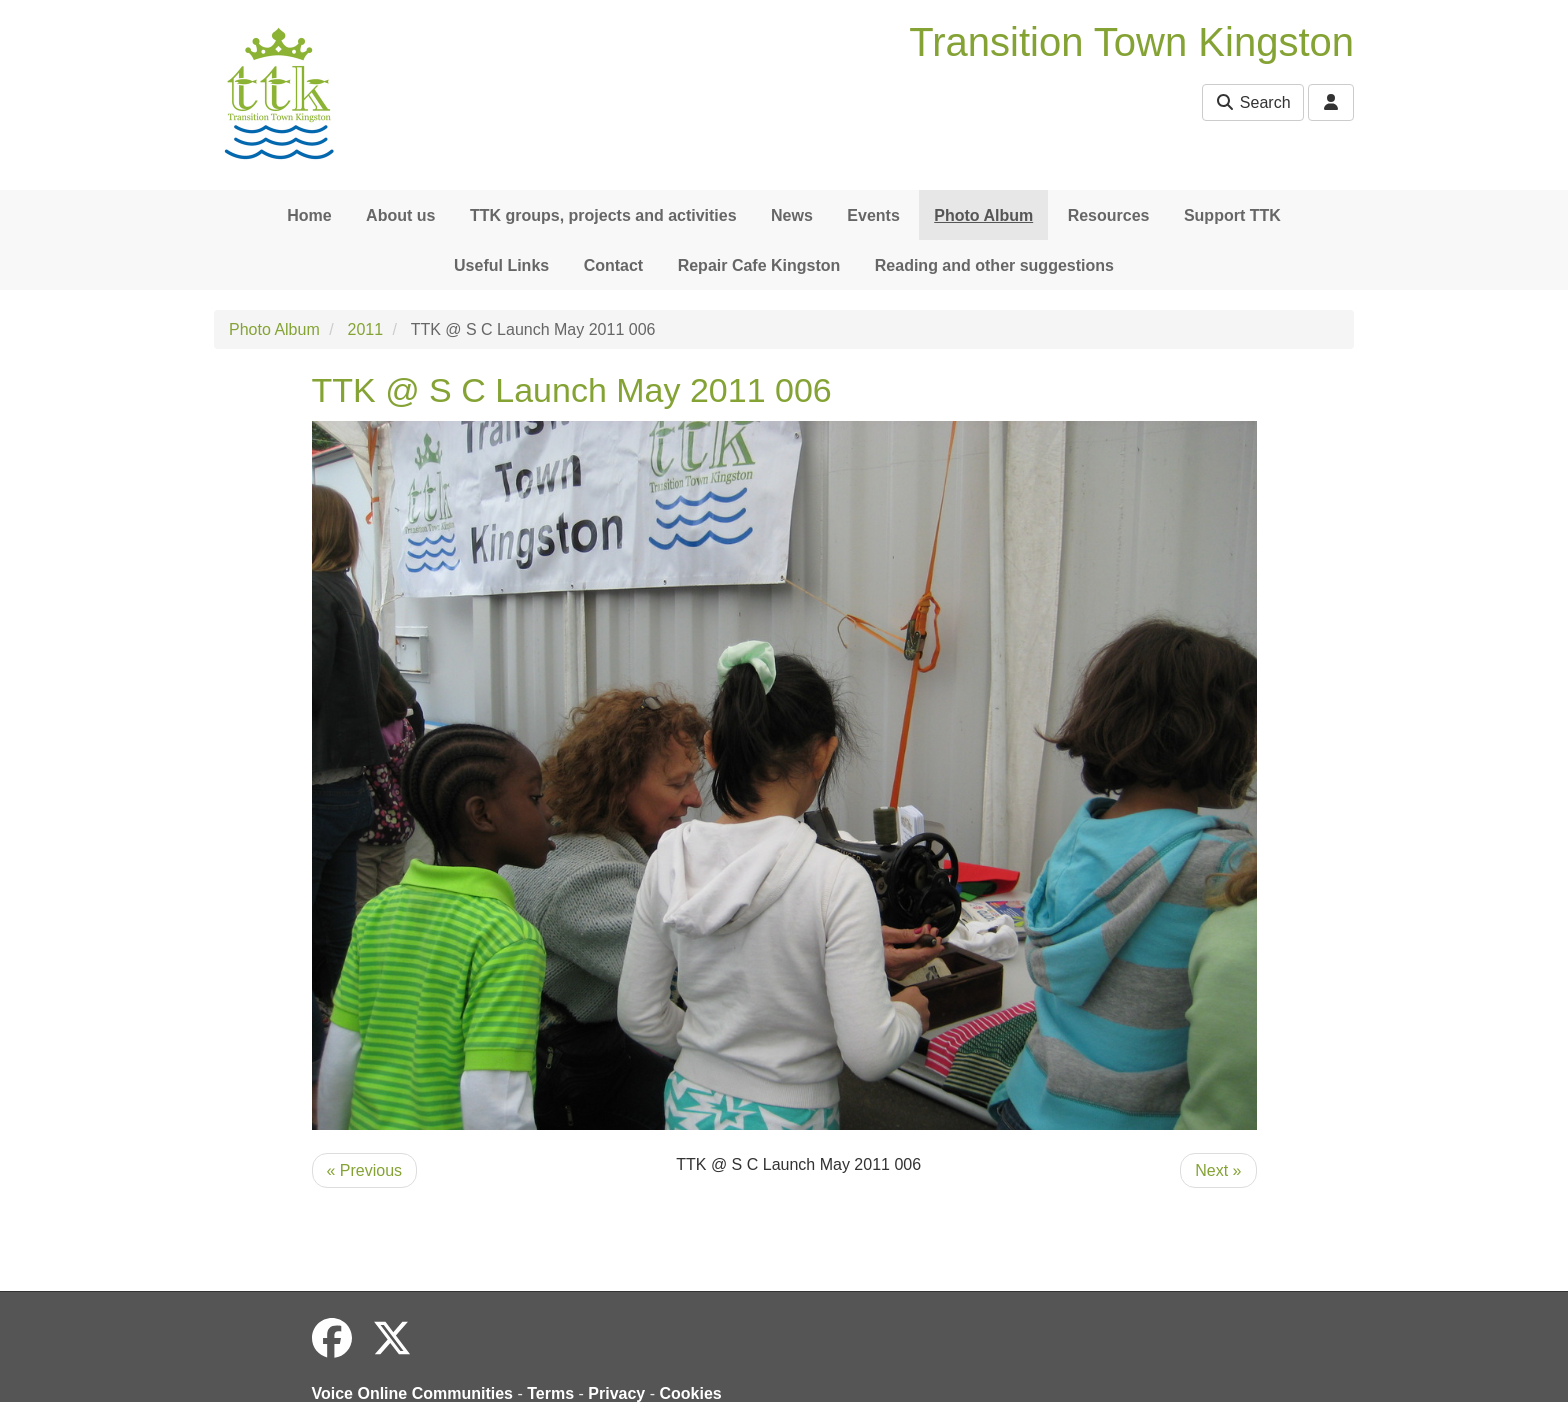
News (792, 215)
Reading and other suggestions (994, 265)
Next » (1218, 1170)
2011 (366, 329)
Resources (1109, 215)
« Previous (365, 1170)
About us (400, 215)
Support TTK (1232, 215)
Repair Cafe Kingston (759, 265)
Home (309, 215)
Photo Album (983, 215)
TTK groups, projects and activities (603, 215)
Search (1252, 102)
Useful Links (501, 265)
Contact (614, 265)
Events (873, 215)
